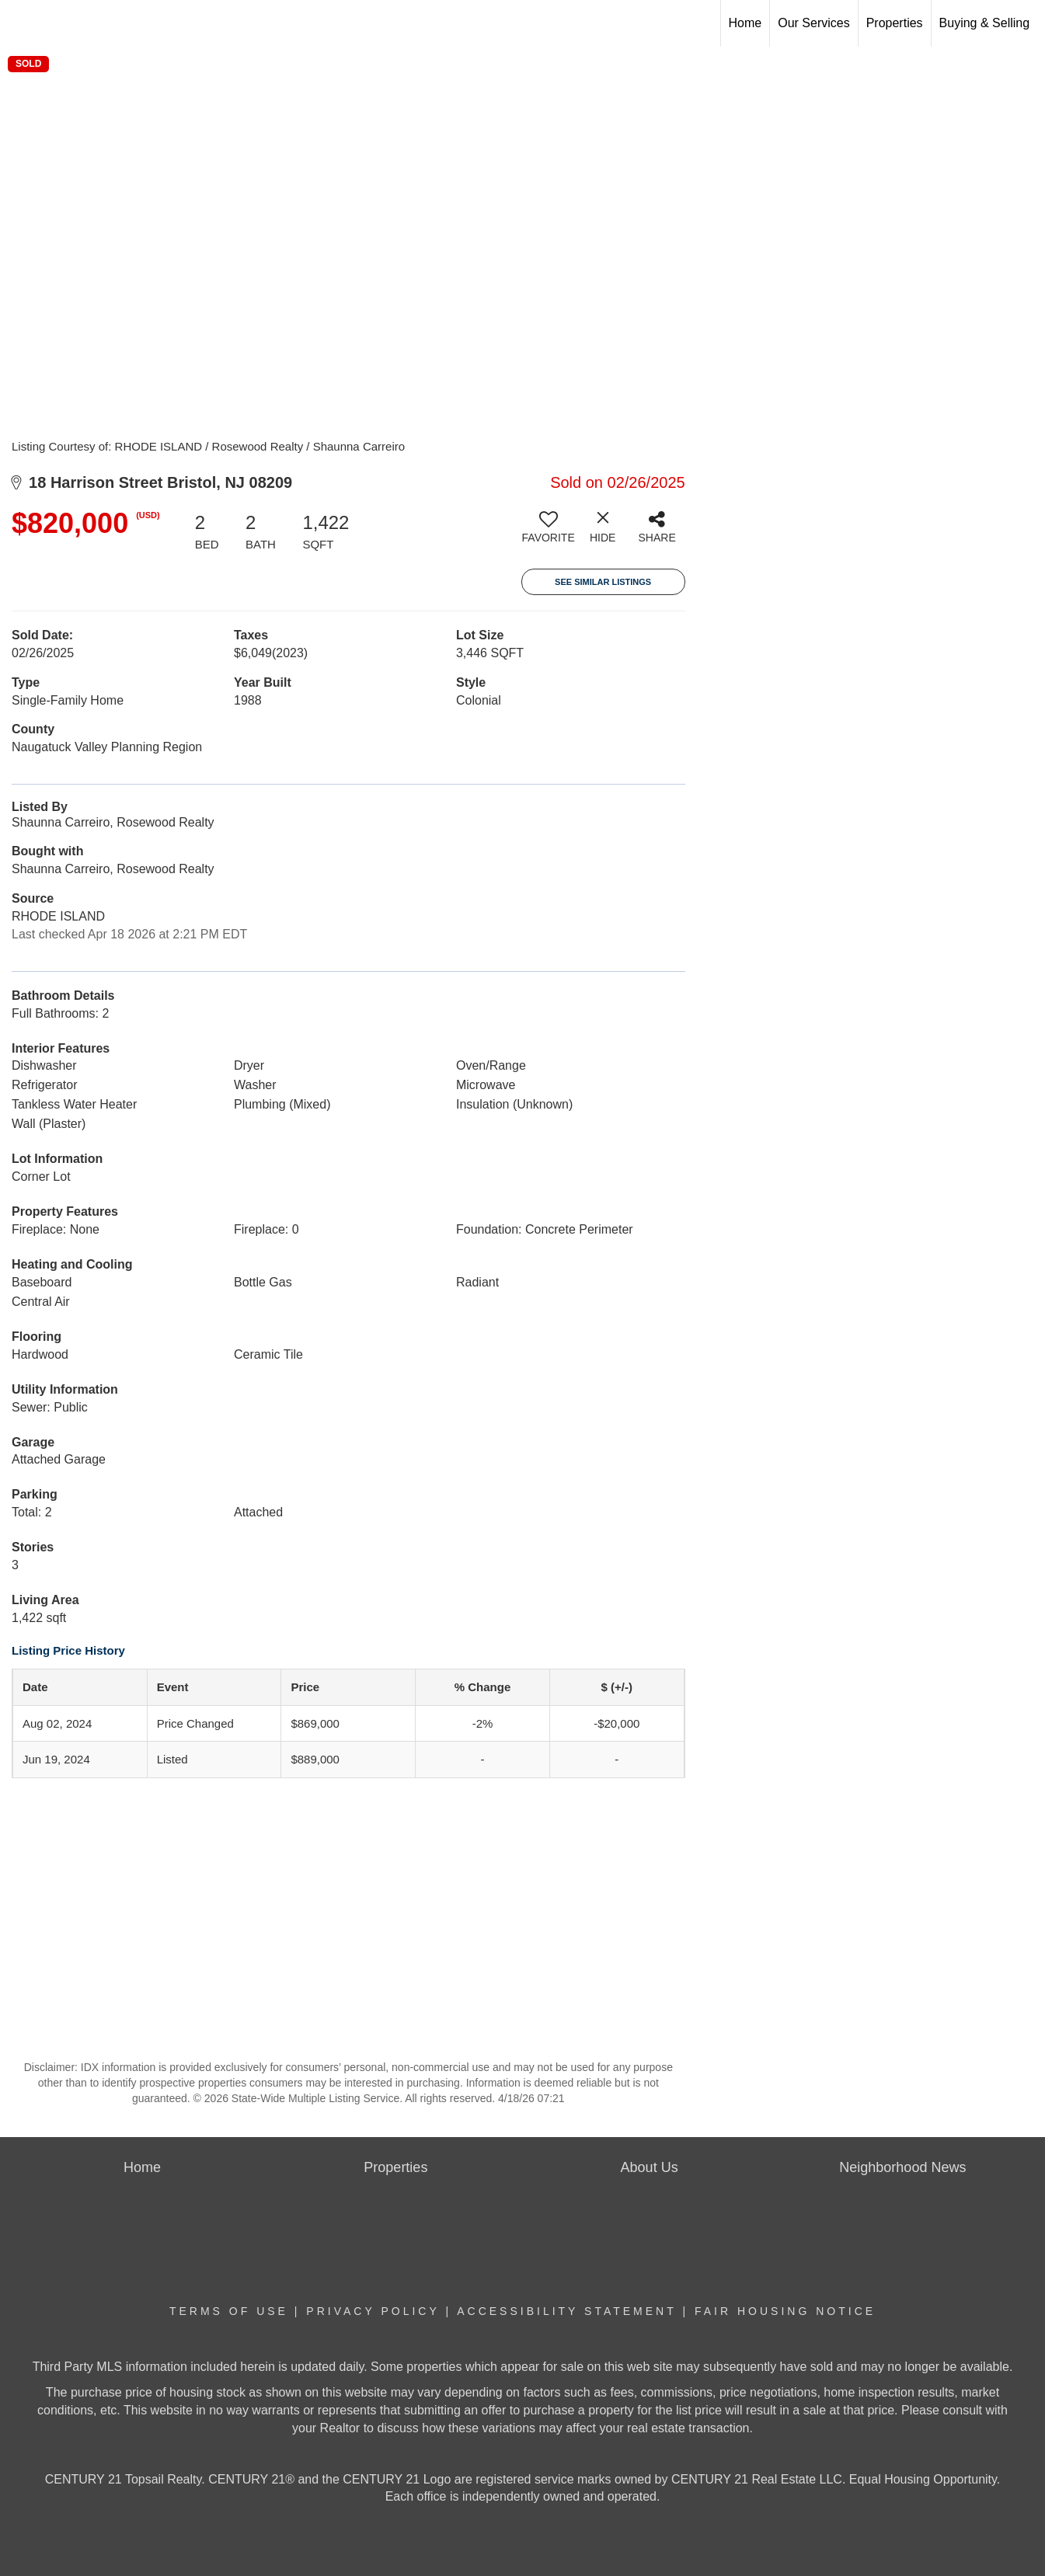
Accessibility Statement (566, 2311)
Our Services (813, 23)
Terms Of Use (228, 2311)
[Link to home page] (20, 23)
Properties (894, 23)
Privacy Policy (372, 2311)
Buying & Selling (984, 23)
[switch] (548, 533)
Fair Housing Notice (785, 2311)
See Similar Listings (603, 582)
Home (745, 23)
